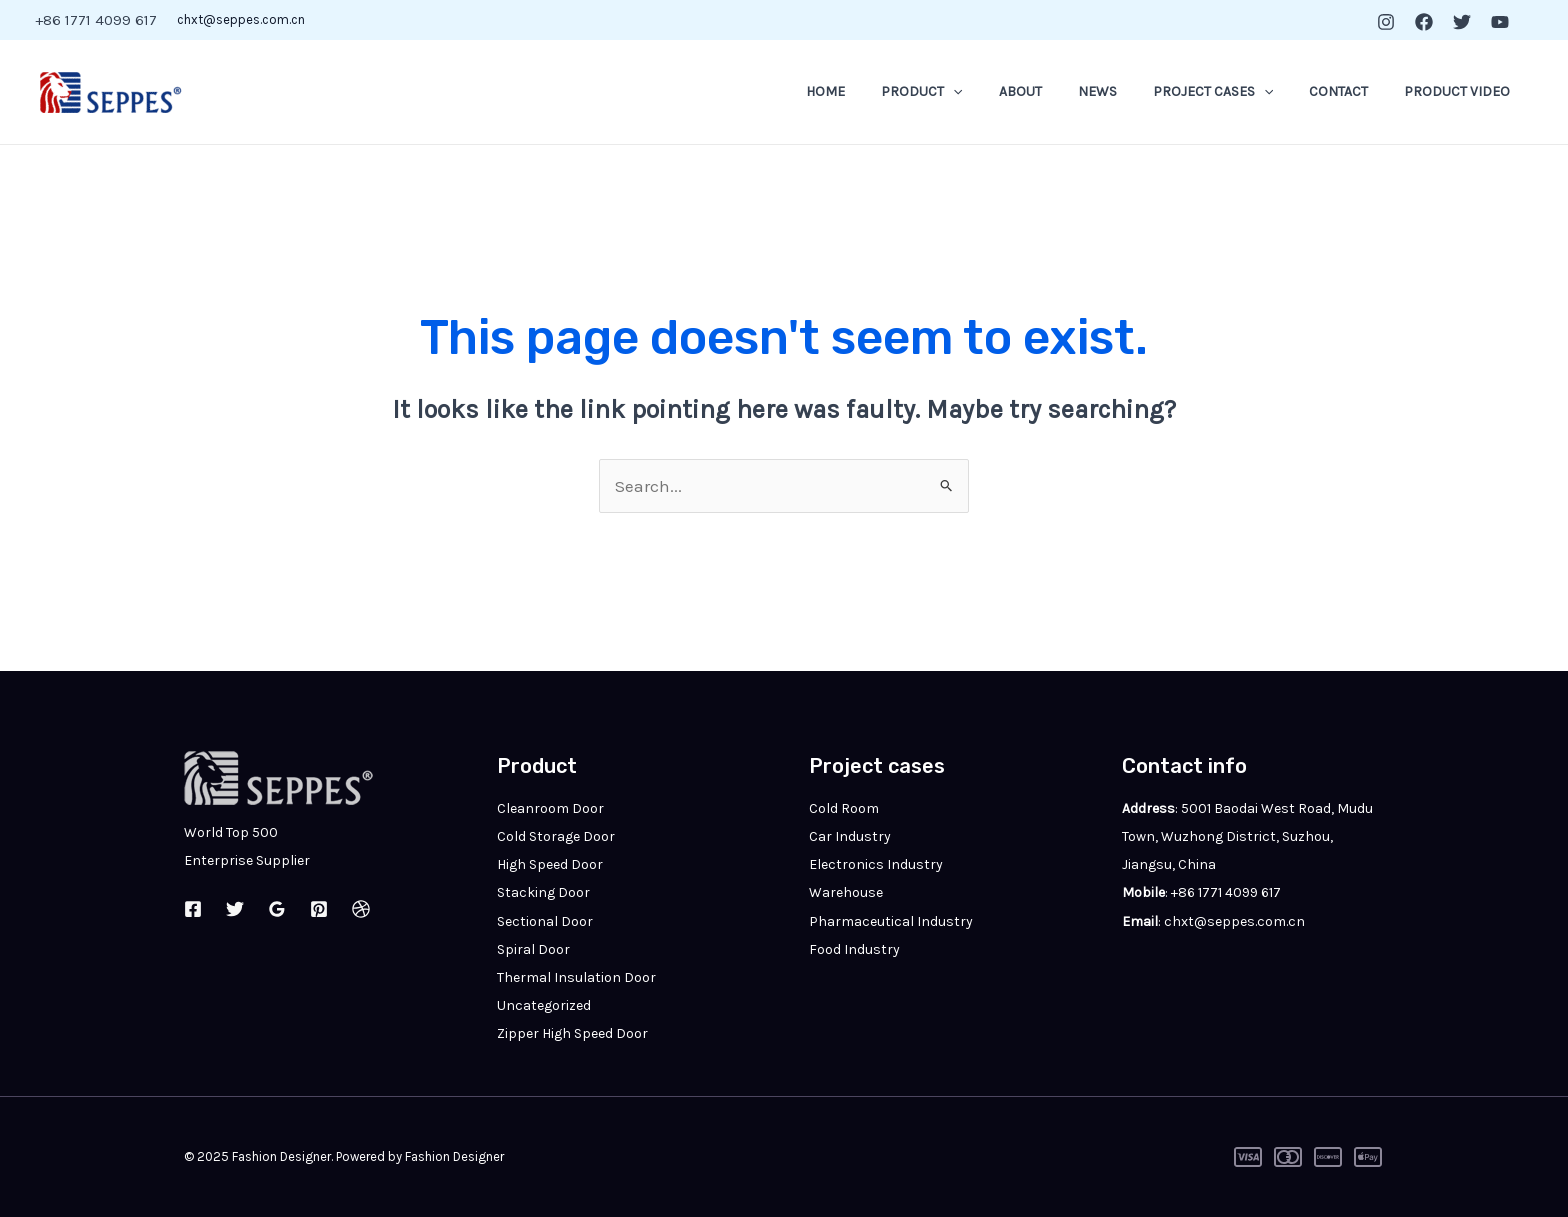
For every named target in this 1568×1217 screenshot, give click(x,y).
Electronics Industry (876, 864)
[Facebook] (1424, 22)
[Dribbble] (361, 909)
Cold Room (844, 808)
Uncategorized (544, 1005)
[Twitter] (1462, 22)
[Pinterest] (319, 909)
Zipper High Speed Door (572, 1033)
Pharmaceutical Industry (891, 921)
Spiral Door (533, 949)
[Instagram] (1386, 22)
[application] (997, 92)
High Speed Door (550, 864)
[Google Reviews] (277, 909)
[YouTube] (1500, 22)
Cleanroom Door (550, 808)
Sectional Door (545, 921)
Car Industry (850, 836)
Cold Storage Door (556, 836)
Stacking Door (543, 892)
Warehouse (846, 892)
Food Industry (854, 949)
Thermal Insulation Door (576, 977)
